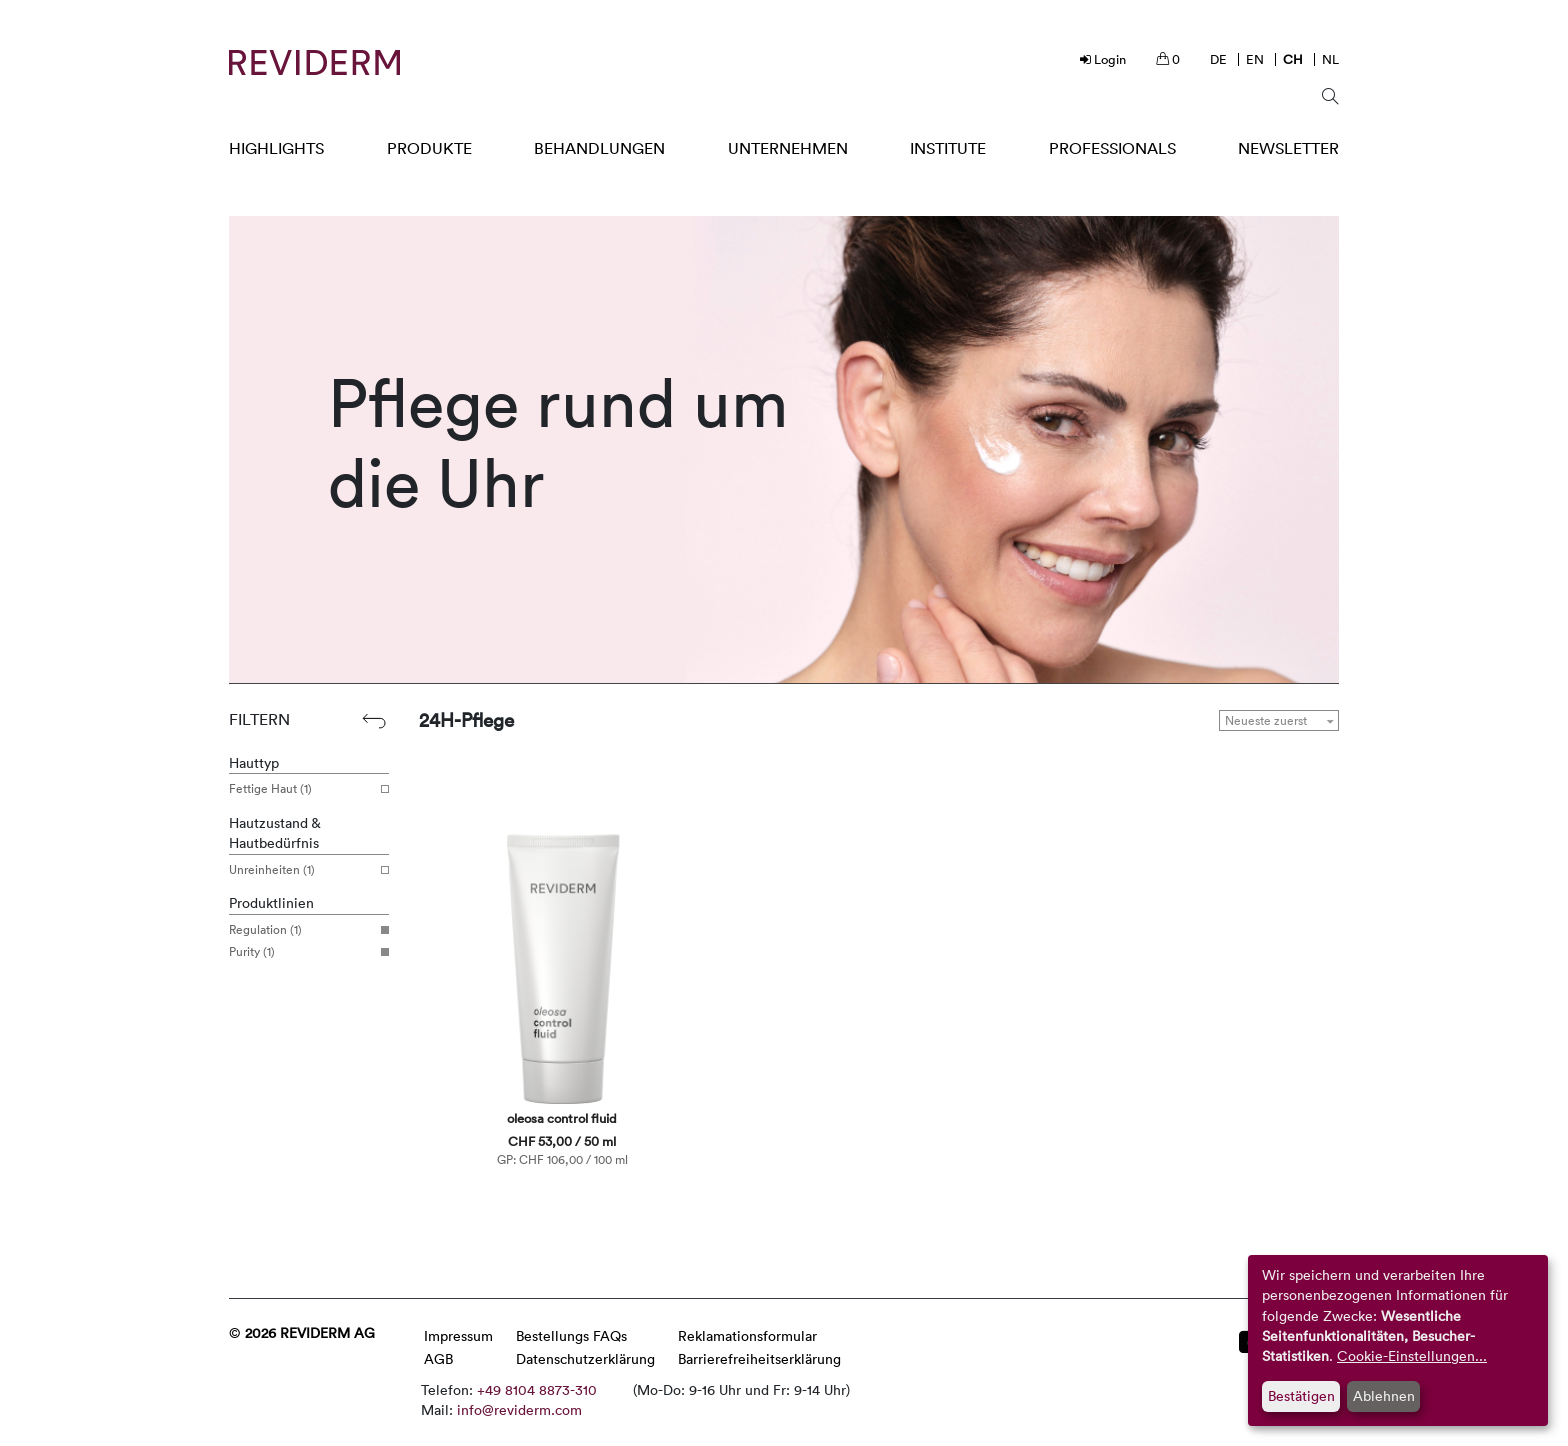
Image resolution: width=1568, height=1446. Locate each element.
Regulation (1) (301, 930)
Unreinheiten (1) (301, 870)
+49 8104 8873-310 (537, 1389)
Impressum (458, 1335)
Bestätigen (1301, 1395)
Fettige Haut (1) (301, 789)
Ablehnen (1384, 1395)
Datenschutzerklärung (585, 1358)
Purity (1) (301, 952)
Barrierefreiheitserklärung (759, 1358)
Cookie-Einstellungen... (1412, 1355)
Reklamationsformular (747, 1335)
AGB (438, 1358)
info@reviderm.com (519, 1409)
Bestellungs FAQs (571, 1335)
